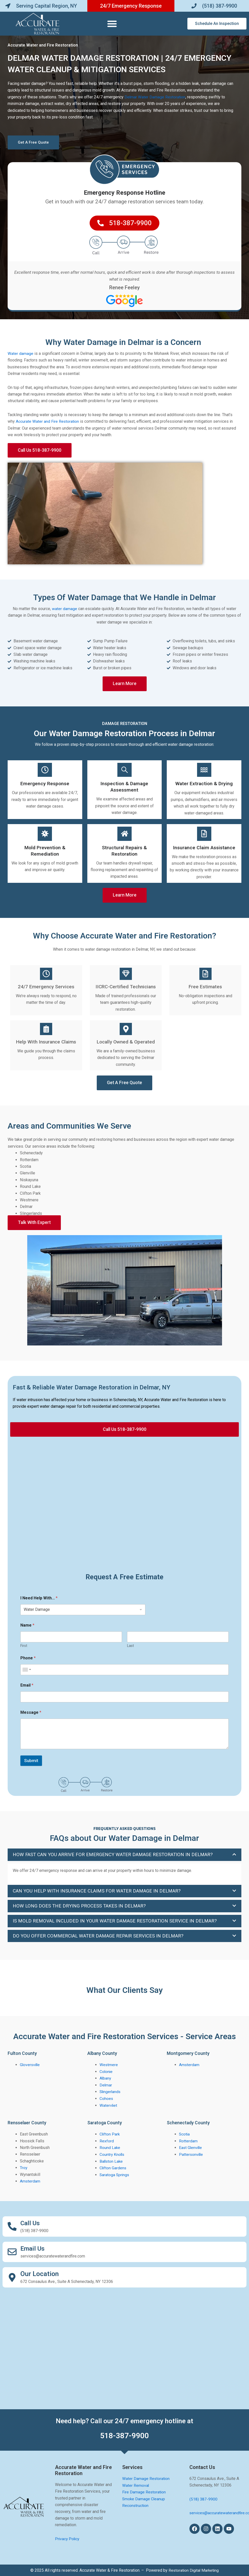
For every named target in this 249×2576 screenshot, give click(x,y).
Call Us (30, 2224)
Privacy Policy (67, 2540)
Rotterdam (188, 2142)
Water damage (20, 353)
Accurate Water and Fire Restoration (48, 421)
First (23, 1644)
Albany (106, 2080)
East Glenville (191, 2149)
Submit (31, 1759)
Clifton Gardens (113, 2169)
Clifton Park (110, 2135)
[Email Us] (12, 2253)
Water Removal (135, 2486)
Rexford (107, 2142)
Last (130, 1644)
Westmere (109, 2067)
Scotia (184, 2135)
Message (30, 1711)
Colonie (106, 2073)
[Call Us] (12, 2228)
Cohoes (106, 2100)
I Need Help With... (39, 1596)
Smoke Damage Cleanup (144, 2500)
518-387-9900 (124, 2437)
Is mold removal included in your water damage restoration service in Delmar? (113, 1929)
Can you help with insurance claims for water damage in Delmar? (106, 1896)
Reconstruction (135, 2507)
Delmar (106, 2087)
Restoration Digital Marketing (194, 2572)
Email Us (33, 2250)
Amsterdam (189, 2067)
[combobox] (26, 1668)
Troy (23, 2169)
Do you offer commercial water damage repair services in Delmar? (108, 1948)
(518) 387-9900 (203, 2500)
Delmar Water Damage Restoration (155, 97)
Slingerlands (111, 2093)
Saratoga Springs (115, 2176)
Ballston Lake (112, 2162)
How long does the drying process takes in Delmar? (86, 1911)
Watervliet (109, 2107)
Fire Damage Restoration (144, 2493)
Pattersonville (191, 2156)
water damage (64, 608)
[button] (112, 23)
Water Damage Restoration (146, 2480)
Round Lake (110, 2149)
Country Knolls (112, 2156)
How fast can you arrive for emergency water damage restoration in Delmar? (111, 1856)
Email (26, 1683)
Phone (28, 1656)
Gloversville (30, 2067)
